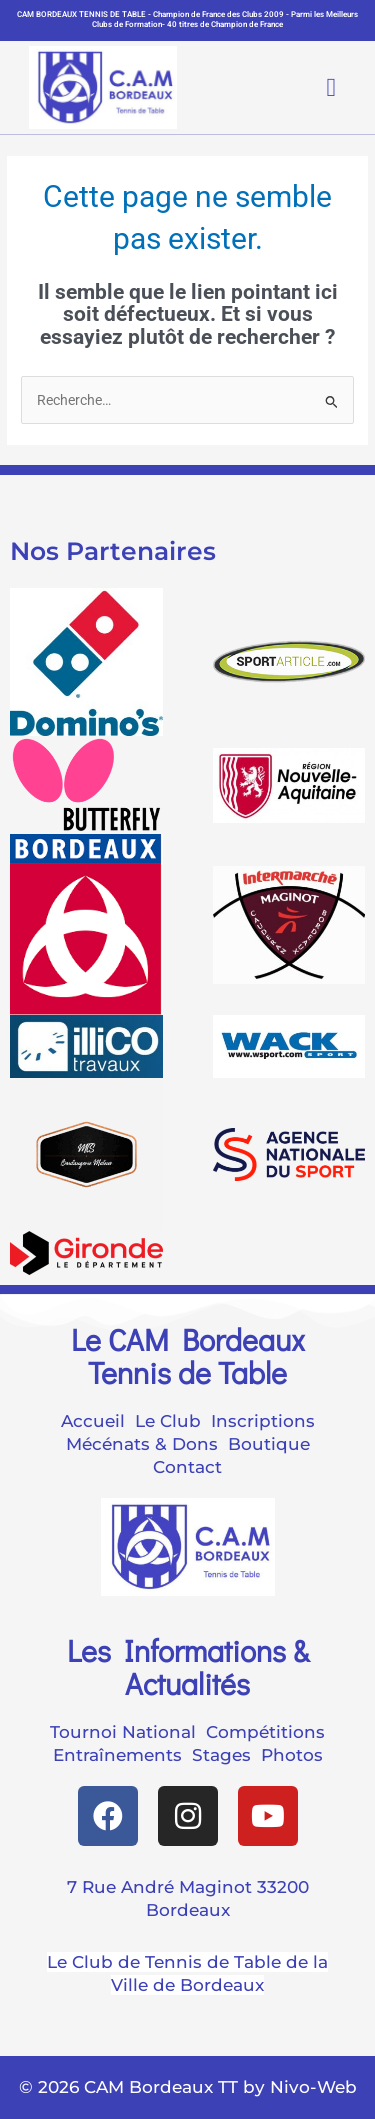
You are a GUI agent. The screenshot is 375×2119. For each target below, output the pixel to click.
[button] (315, 87)
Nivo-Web (313, 2087)
